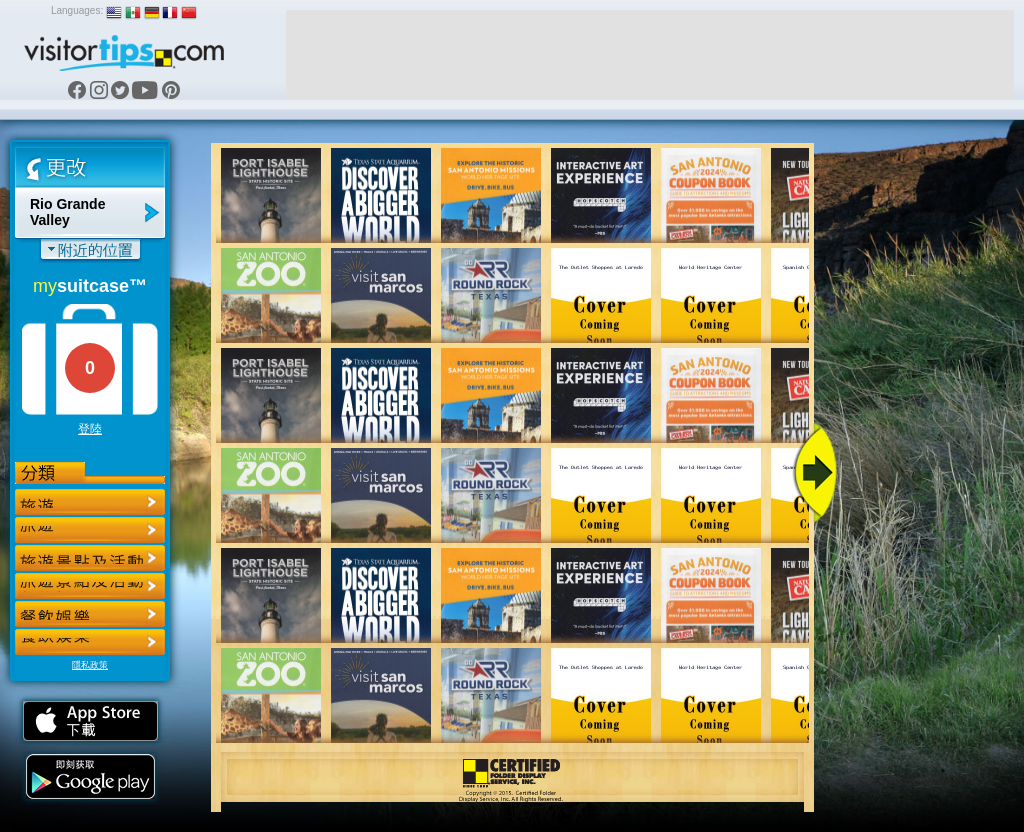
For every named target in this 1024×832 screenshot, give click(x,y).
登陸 (90, 429)
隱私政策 (90, 665)
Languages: (77, 10)
